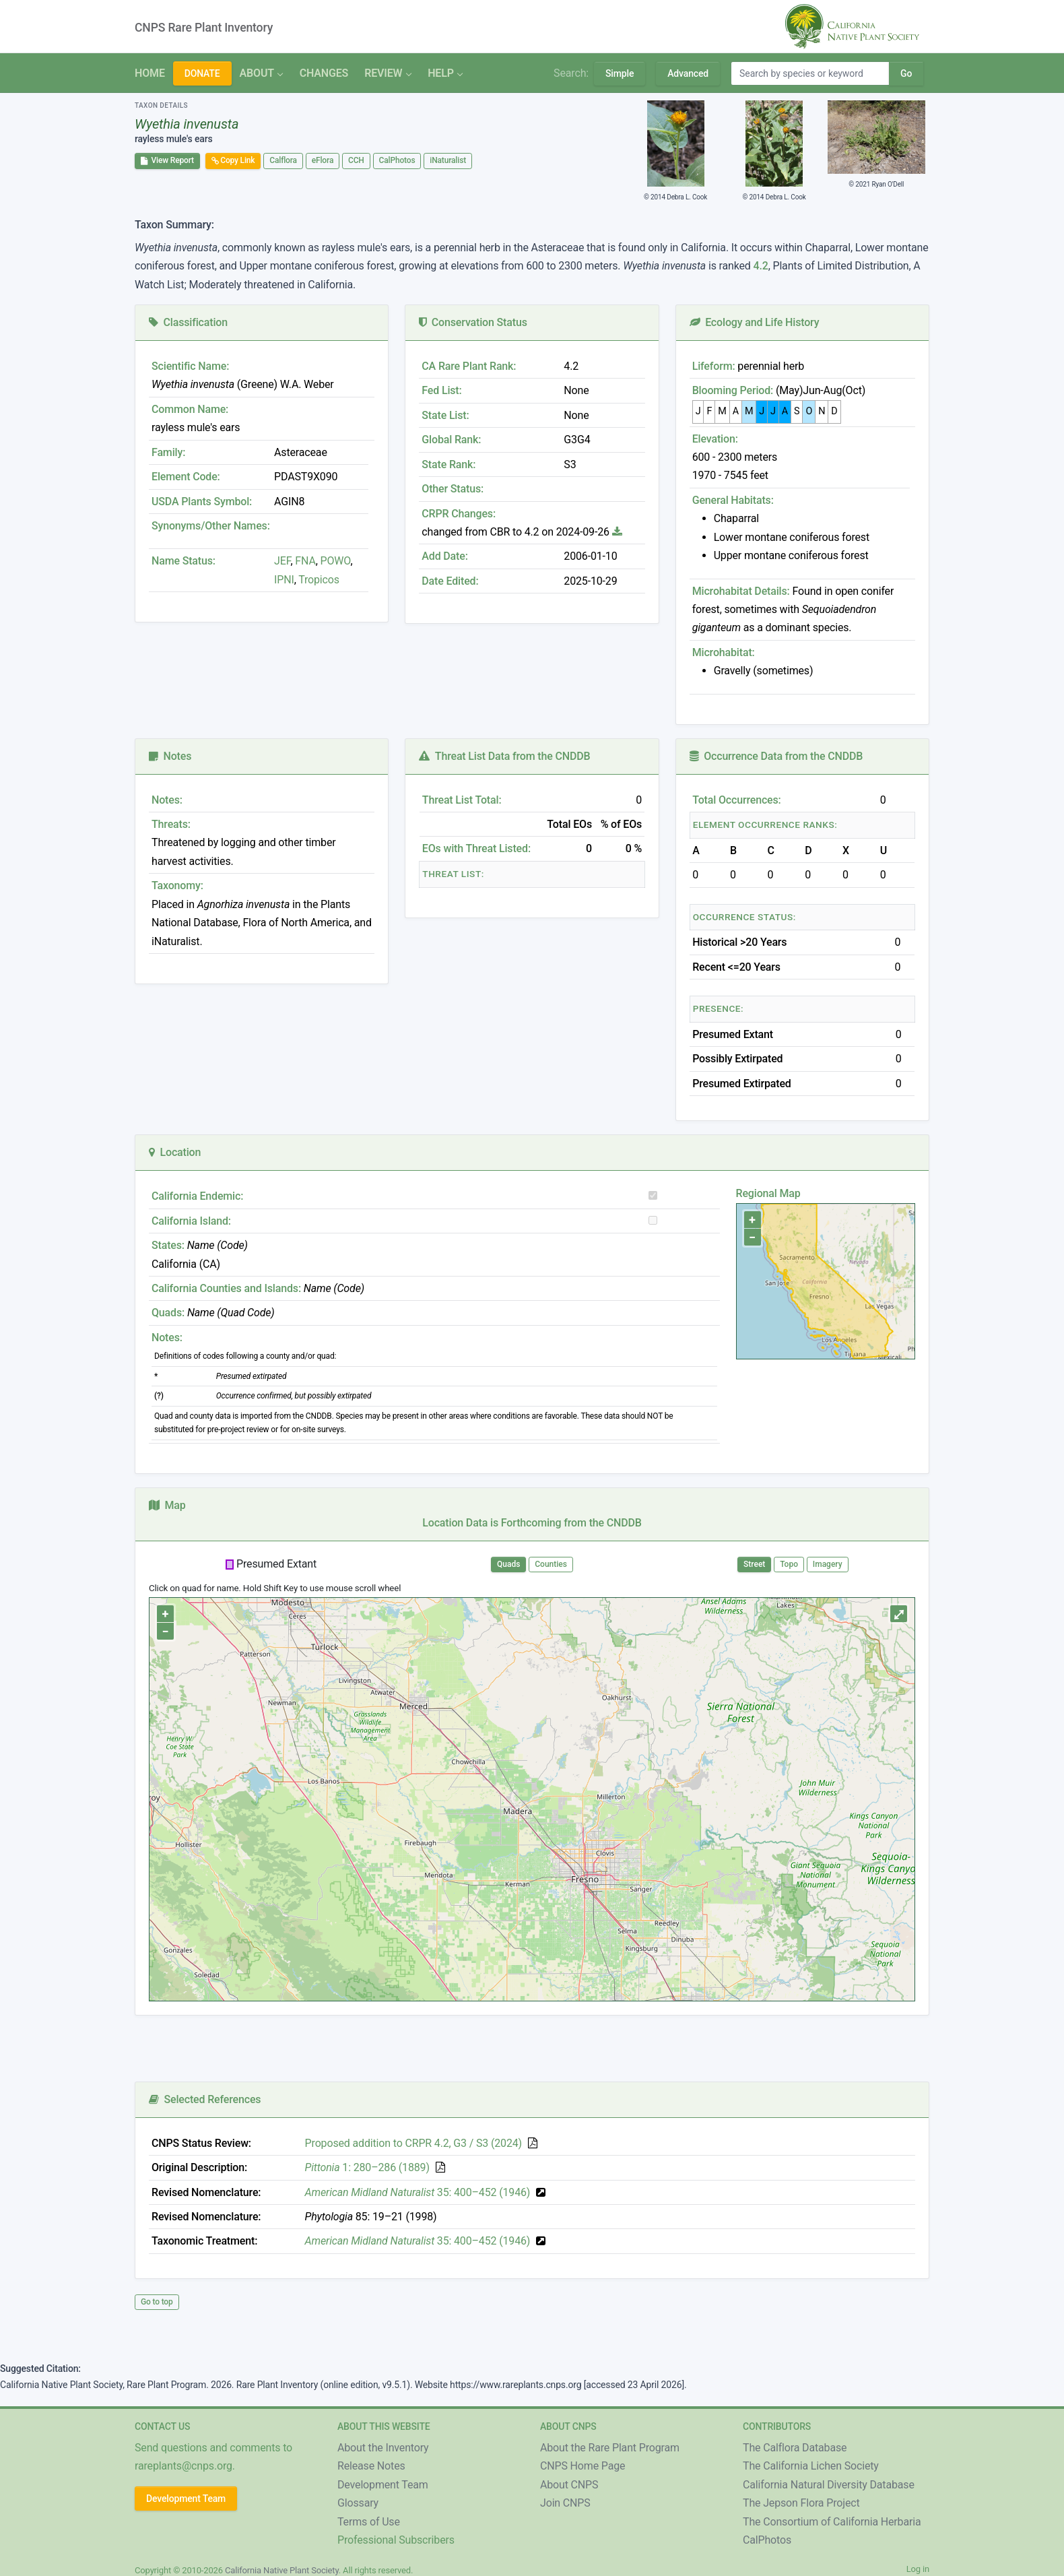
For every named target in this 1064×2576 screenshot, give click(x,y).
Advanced (687, 73)
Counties (551, 1564)
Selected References (205, 2099)
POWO (336, 560)
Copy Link (233, 160)
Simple (619, 73)
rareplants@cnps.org (183, 2465)
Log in (917, 2569)
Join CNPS (565, 2503)
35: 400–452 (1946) (418, 2192)
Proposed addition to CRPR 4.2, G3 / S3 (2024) (413, 2143)
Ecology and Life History (755, 322)
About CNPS (569, 2484)
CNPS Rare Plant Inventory (204, 27)
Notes (170, 756)
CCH (356, 160)
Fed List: (441, 390)
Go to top (157, 2302)
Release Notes (371, 2465)
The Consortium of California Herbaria (832, 2521)
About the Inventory (383, 2447)
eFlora (322, 160)
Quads (508, 1564)
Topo (789, 1564)
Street (754, 1564)
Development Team (186, 2498)
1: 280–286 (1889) (367, 2167)
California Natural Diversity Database (829, 2484)
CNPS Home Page (582, 2465)
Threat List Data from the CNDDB (504, 756)
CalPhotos (397, 160)
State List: (445, 415)
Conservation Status (473, 322)
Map (167, 1505)
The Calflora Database (794, 2447)
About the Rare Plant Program (609, 2447)
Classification (188, 322)
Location (175, 1152)
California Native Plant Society (282, 2570)
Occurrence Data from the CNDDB (776, 756)
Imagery (827, 1564)
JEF (282, 560)
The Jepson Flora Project (801, 2503)
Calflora (283, 160)
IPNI (284, 579)
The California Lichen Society (811, 2465)
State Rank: (448, 464)
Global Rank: (451, 439)
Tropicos (318, 579)
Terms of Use (368, 2521)
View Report (167, 160)
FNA (304, 560)
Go (906, 73)
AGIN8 (289, 501)
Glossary (357, 2503)
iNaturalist (448, 160)
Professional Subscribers (396, 2540)
